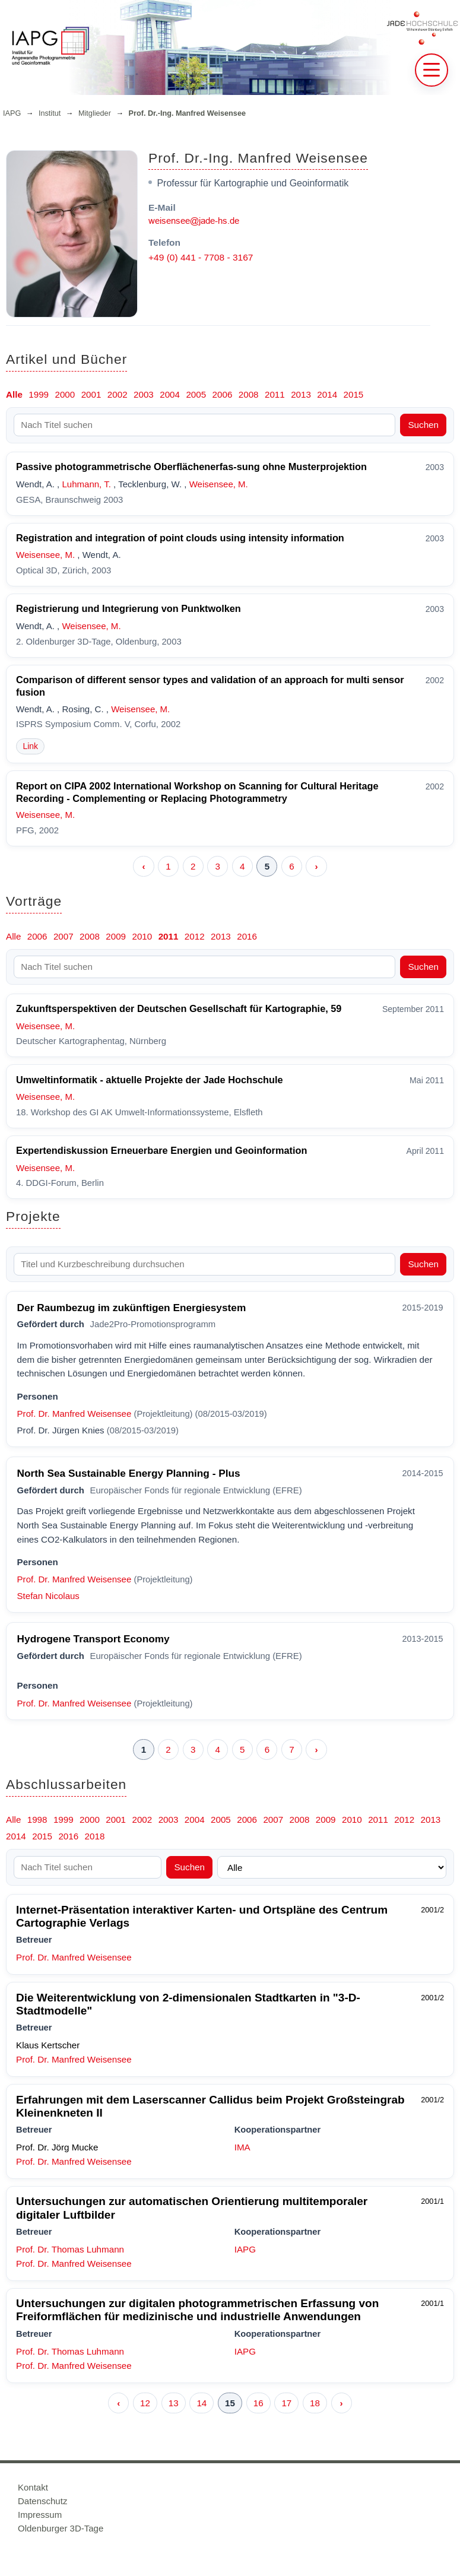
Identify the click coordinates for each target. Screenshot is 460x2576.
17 (286, 2403)
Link (30, 746)
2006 (222, 394)
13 (174, 2403)
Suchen (423, 425)
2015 (354, 394)
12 (145, 2403)
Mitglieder (94, 113)
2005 (196, 394)
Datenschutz (42, 2501)
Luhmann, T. (86, 484)
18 (315, 2403)
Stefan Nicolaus (48, 1596)
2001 (91, 394)
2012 (195, 936)
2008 (249, 394)
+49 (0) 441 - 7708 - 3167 (200, 257)
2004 (170, 394)
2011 (275, 394)
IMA (242, 2147)
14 (201, 2403)
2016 (247, 936)
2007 (63, 936)
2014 (327, 394)
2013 (301, 394)
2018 (95, 1836)
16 (258, 2403)
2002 (117, 394)
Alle (14, 394)
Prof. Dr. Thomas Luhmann (70, 2249)
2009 (116, 936)
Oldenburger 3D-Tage (60, 2528)
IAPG (12, 113)
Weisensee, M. (218, 484)
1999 (38, 394)
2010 (142, 936)
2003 (144, 394)
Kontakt (33, 2487)
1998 (37, 1819)
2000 (65, 394)
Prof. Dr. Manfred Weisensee (74, 1413)
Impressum (40, 2515)
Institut (50, 113)
